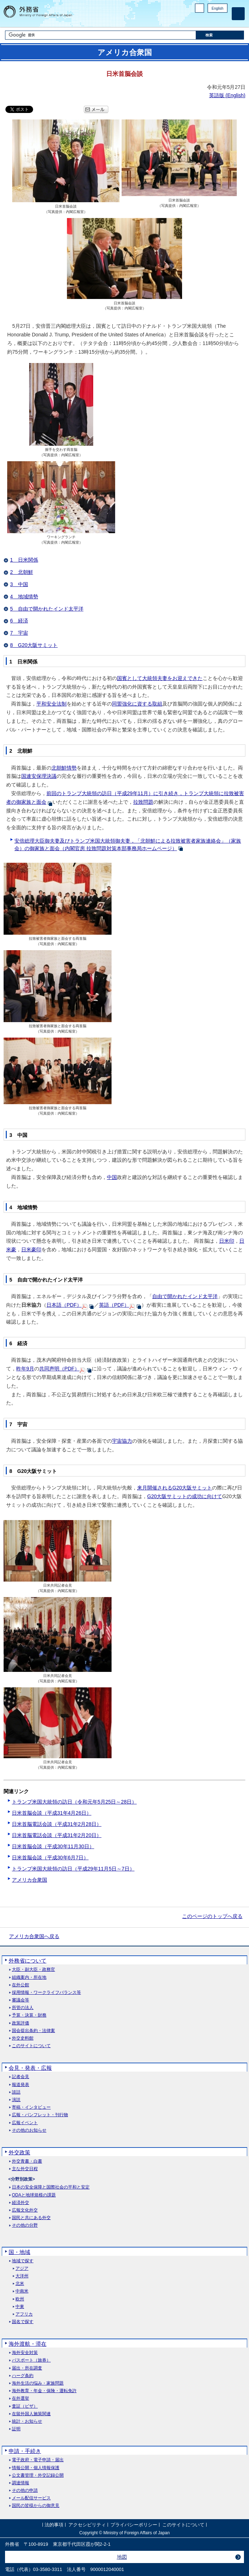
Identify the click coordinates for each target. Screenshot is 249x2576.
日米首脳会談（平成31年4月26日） (51, 1813)
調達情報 (20, 2483)
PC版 (199, 8)
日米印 (226, 1241)
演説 (16, 2099)
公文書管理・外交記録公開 (38, 2475)
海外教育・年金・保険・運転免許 (44, 2391)
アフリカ (24, 2314)
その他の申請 (25, 2490)
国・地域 (19, 2252)
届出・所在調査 (27, 2368)
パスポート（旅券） (31, 2360)
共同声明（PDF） (59, 1368)
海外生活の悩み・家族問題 (38, 2383)
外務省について (27, 1961)
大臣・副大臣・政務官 (33, 1969)
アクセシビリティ (87, 2525)
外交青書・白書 (27, 2161)
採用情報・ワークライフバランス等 (46, 1992)
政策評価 (20, 2023)
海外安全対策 (25, 2352)
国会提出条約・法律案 (33, 2030)
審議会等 (20, 2000)
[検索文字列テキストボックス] (100, 35)
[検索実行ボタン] (220, 35)
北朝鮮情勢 (64, 768)
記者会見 (20, 2076)
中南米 (21, 2291)
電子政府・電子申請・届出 (38, 2460)
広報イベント (25, 2123)
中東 (19, 2306)
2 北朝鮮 (21, 572)
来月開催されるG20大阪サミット (174, 1488)
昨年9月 (25, 1368)
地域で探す (22, 2261)
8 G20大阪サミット (34, 645)
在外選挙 (20, 2398)
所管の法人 (22, 2007)
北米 (19, 2283)
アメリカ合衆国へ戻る (34, 1936)
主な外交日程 (25, 2169)
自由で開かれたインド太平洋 (185, 1296)
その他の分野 (25, 2225)
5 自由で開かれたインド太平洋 (46, 609)
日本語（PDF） (64, 1305)
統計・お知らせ (27, 2421)
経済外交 (20, 2202)
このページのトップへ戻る (212, 1916)
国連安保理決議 (38, 776)
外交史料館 (22, 2038)
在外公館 (20, 1985)
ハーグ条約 (22, 2375)
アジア (21, 2268)
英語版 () (227, 95)
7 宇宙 (19, 633)
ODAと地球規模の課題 (34, 2195)
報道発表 (20, 2084)
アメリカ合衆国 (29, 1880)
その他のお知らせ (29, 2130)
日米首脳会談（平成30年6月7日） (50, 1857)
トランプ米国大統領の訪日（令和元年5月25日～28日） (74, 1802)
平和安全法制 (51, 704)
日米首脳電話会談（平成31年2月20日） (56, 1835)
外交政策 (19, 2152)
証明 (16, 2429)
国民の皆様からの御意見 (35, 2505)
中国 (112, 1177)
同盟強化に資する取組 (137, 704)
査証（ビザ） (25, 2406)
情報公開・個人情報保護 (35, 2468)
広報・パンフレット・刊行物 (40, 2115)
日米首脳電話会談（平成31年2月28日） (56, 1824)
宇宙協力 (122, 1441)
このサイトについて (31, 2046)
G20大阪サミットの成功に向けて (184, 1496)
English (217, 8)
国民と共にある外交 (31, 2218)
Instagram (214, 20)
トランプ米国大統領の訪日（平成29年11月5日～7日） (73, 1869)
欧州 (19, 2299)
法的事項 (54, 2525)
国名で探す (22, 2321)
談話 (16, 2092)
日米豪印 (31, 1249)
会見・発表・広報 (30, 2068)
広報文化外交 (25, 2210)
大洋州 (21, 2276)
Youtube (223, 20)
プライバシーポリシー (133, 2525)
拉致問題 (143, 802)
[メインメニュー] (238, 13)
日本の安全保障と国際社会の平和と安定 (51, 2187)
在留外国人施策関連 (31, 2414)
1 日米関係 (24, 560)
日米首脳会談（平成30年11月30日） (53, 1846)
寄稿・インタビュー (31, 2107)
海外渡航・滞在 (27, 2344)
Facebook (205, 20)
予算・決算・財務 (29, 2015)
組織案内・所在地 (29, 1977)
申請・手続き (25, 2451)
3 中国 (19, 584)
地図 (122, 2557)
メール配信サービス (31, 2498)
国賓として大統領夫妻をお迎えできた (160, 678)
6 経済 (19, 620)
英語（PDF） (114, 1305)
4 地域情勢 (24, 596)
